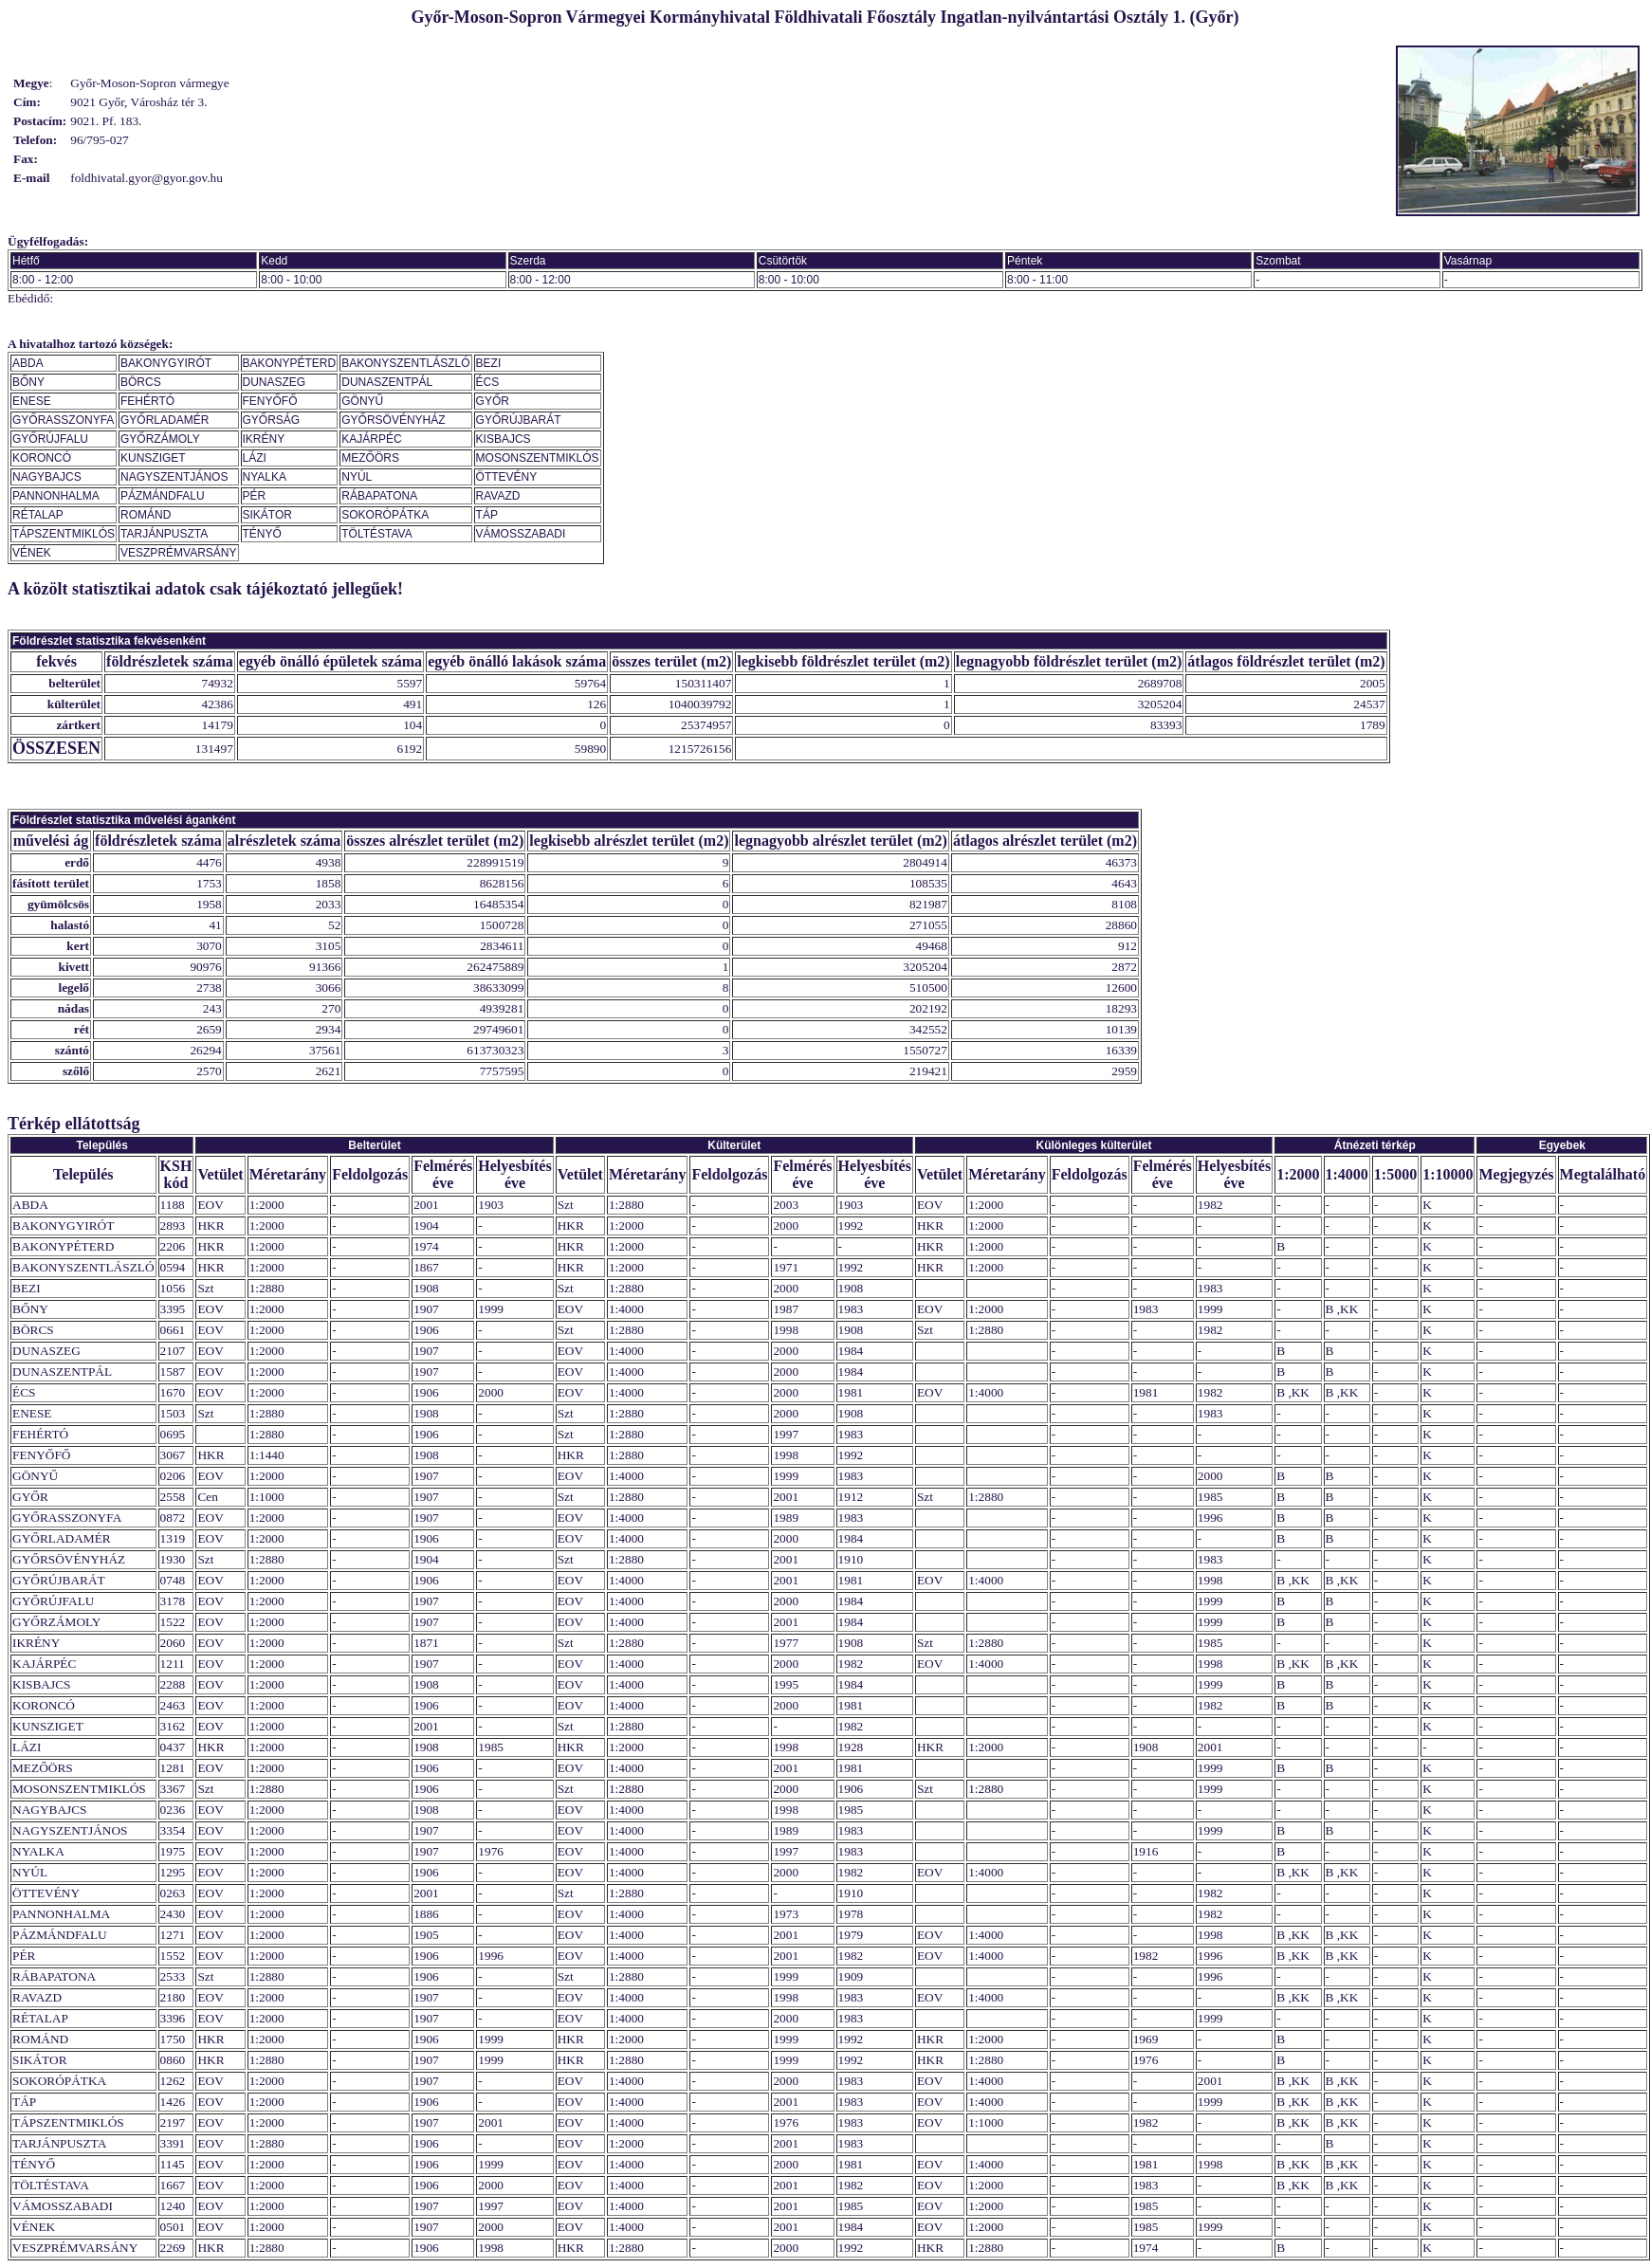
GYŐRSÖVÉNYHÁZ (393, 420)
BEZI (489, 363)
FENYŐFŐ (270, 401)
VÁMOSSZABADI (521, 533)
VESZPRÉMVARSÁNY (178, 552)
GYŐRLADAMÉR (164, 420)
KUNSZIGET (153, 458)
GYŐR (492, 401)
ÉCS (488, 382)
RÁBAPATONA (379, 496)
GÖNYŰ (362, 401)
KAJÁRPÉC (371, 439)
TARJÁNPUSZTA (164, 533)
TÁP (487, 514)
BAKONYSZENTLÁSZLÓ (405, 363)
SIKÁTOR (267, 514)
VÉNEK (31, 552)
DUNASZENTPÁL (386, 382)
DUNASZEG (274, 382)
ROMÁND (145, 514)
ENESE (31, 401)
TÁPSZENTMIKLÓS (63, 533)
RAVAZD (498, 496)
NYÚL (356, 477)
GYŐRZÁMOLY (160, 439)
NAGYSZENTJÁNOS (174, 477)
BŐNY (28, 382)
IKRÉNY (264, 439)
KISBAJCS (503, 439)
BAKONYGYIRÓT (165, 363)
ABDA (28, 363)
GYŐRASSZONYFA (63, 420)
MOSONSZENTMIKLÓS (537, 458)
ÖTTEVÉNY (507, 477)
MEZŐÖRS (370, 458)
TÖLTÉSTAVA (376, 533)
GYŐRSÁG (272, 420)
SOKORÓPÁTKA (385, 514)
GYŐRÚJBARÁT (518, 420)
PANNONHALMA (56, 496)
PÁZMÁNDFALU (162, 496)
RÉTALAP (38, 514)
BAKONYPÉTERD (290, 363)
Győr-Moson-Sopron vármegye (149, 83)
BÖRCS (140, 382)
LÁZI (254, 458)
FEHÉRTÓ (147, 401)
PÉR (254, 496)
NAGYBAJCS (47, 477)
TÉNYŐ (262, 533)
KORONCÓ (41, 458)
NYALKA (264, 477)
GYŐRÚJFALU (50, 439)
